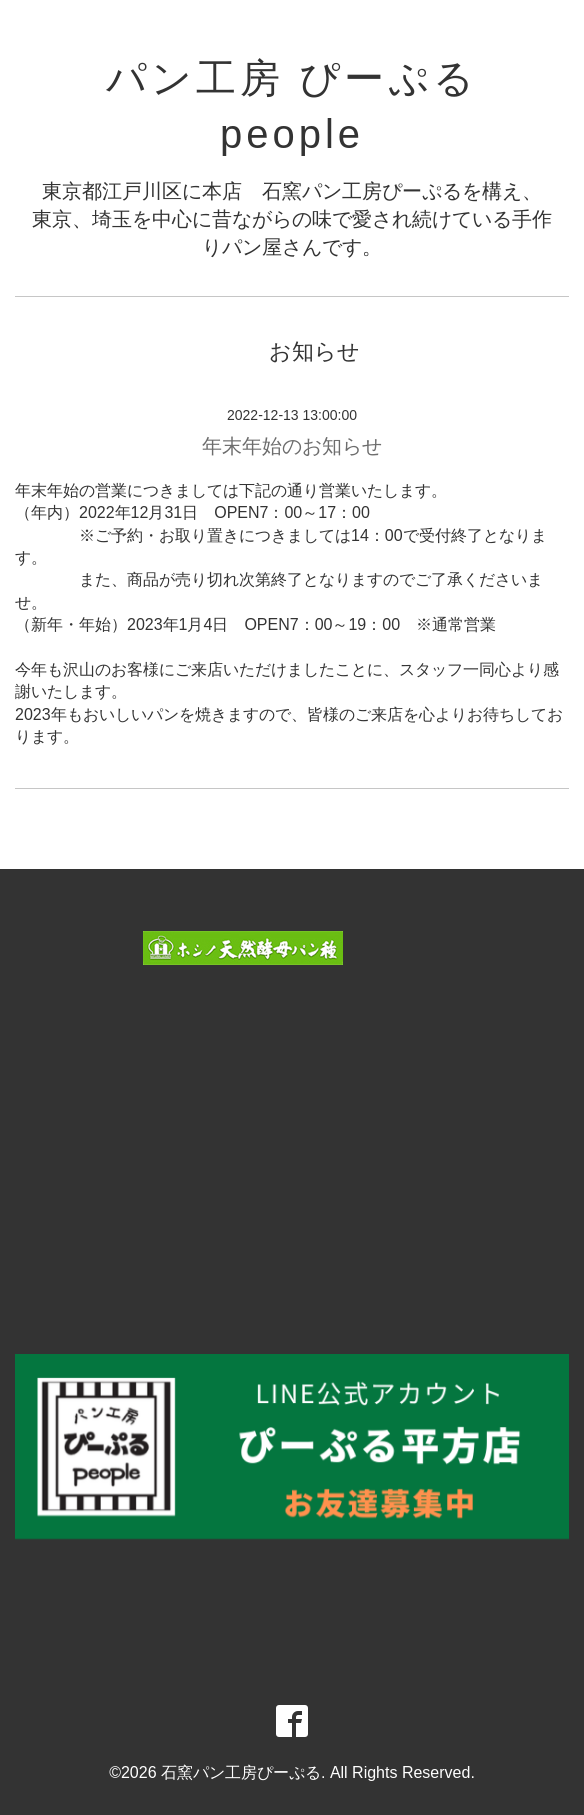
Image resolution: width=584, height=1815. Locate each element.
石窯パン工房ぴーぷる (241, 1772)
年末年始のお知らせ (292, 446)
